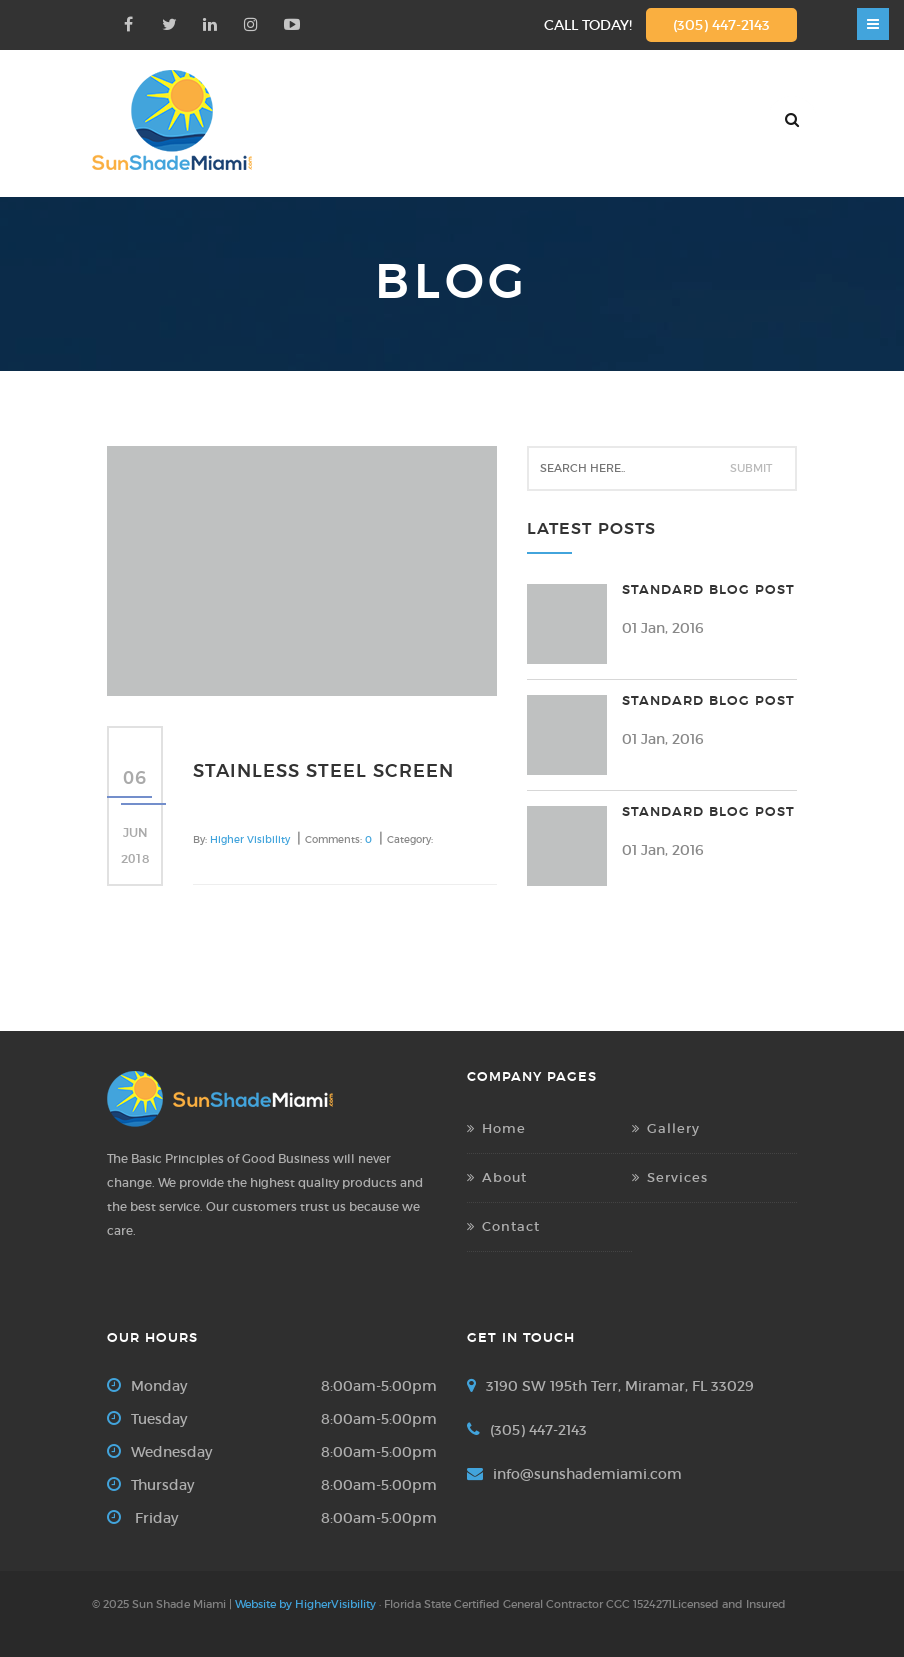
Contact (511, 1226)
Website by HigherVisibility (305, 1604)
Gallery (673, 1128)
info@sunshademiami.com (587, 1474)
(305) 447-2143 (721, 25)
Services (677, 1177)
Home (504, 1128)
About (504, 1177)
